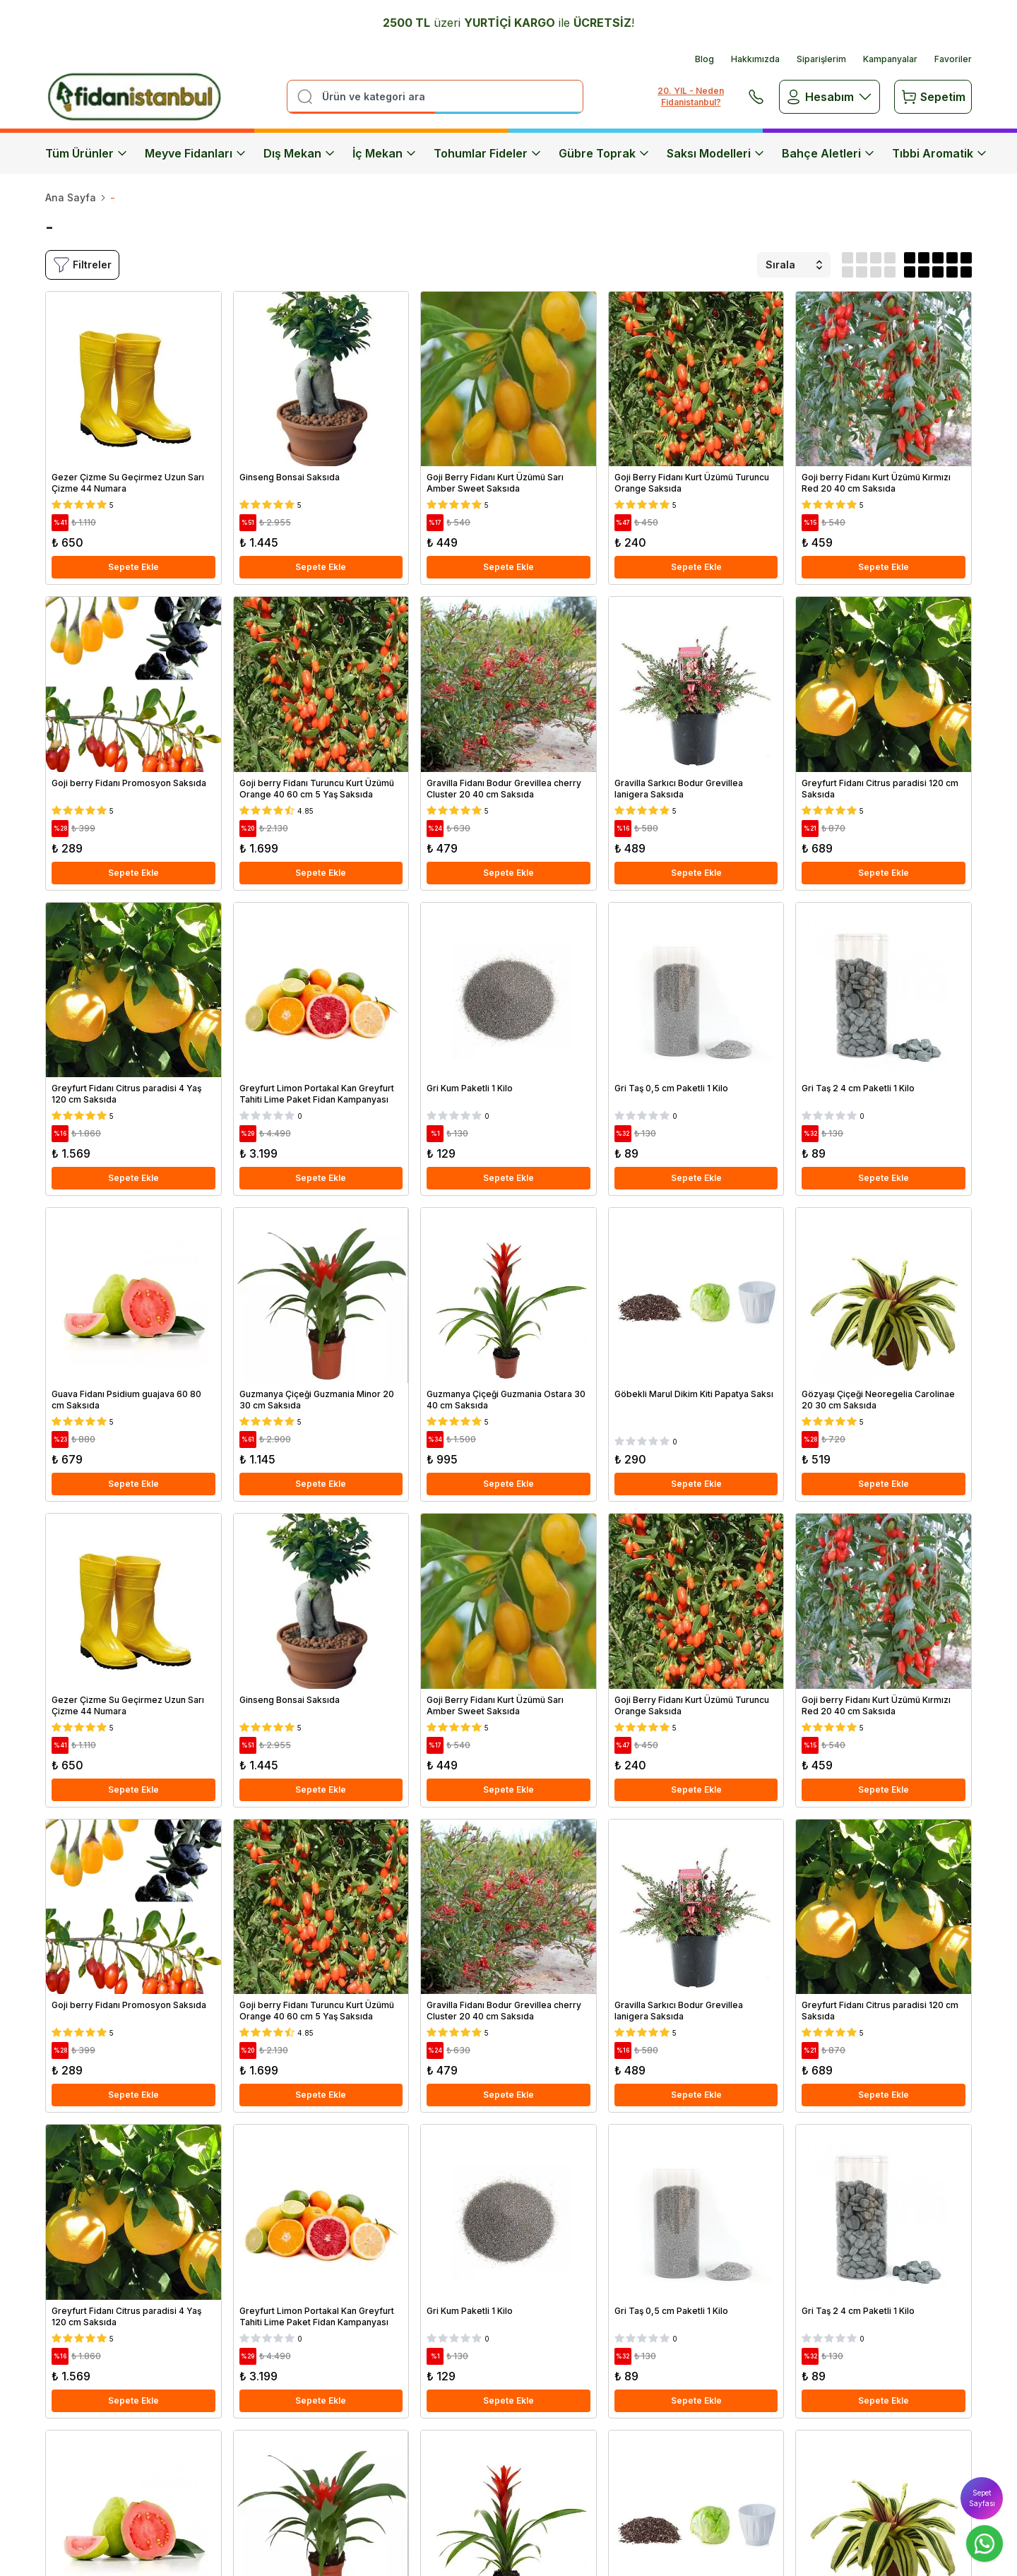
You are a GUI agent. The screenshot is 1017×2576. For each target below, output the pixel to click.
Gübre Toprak (604, 153)
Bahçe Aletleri (828, 153)
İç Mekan (384, 153)
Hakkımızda (755, 59)
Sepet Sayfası (982, 2497)
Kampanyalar (890, 59)
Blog (704, 59)
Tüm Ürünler (86, 153)
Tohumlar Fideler (488, 153)
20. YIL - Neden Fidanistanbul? (691, 96)
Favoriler (953, 59)
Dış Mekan (299, 153)
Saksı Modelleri (716, 153)
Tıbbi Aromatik (939, 153)
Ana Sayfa (70, 197)
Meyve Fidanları (195, 153)
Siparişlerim (821, 59)
